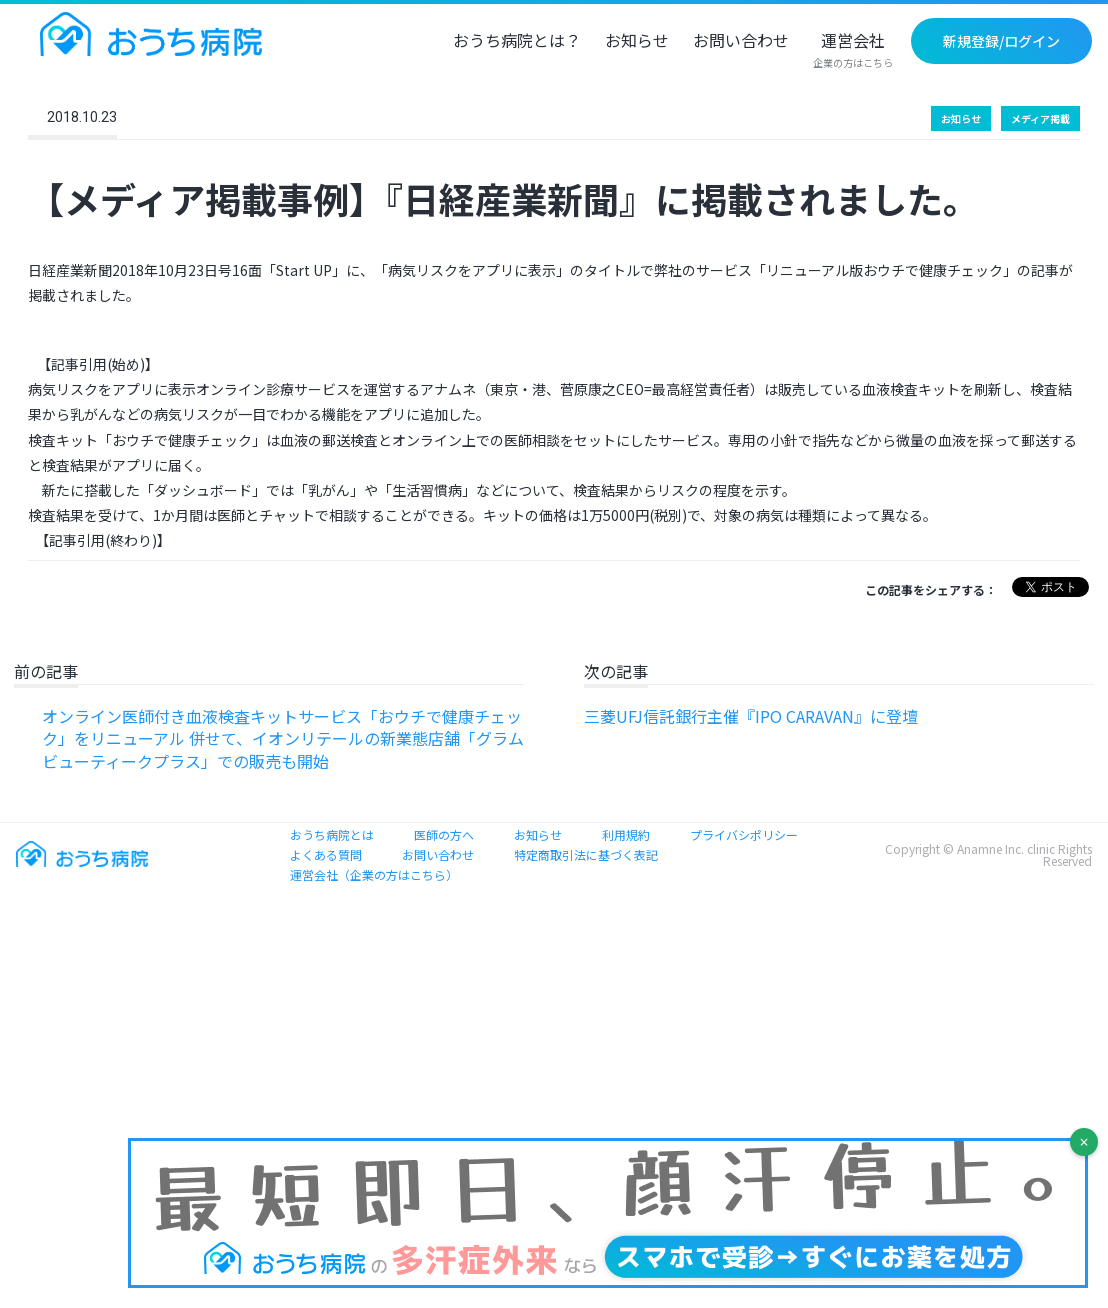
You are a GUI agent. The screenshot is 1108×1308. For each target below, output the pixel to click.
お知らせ (637, 42)
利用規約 (626, 834)
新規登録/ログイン (1001, 41)
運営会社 (853, 51)
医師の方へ (444, 834)
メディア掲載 (1040, 118)
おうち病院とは (332, 834)
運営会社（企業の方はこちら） (374, 874)
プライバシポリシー (744, 834)
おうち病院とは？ (517, 42)
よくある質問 (326, 854)
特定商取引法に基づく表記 (586, 854)
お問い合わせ (741, 42)
